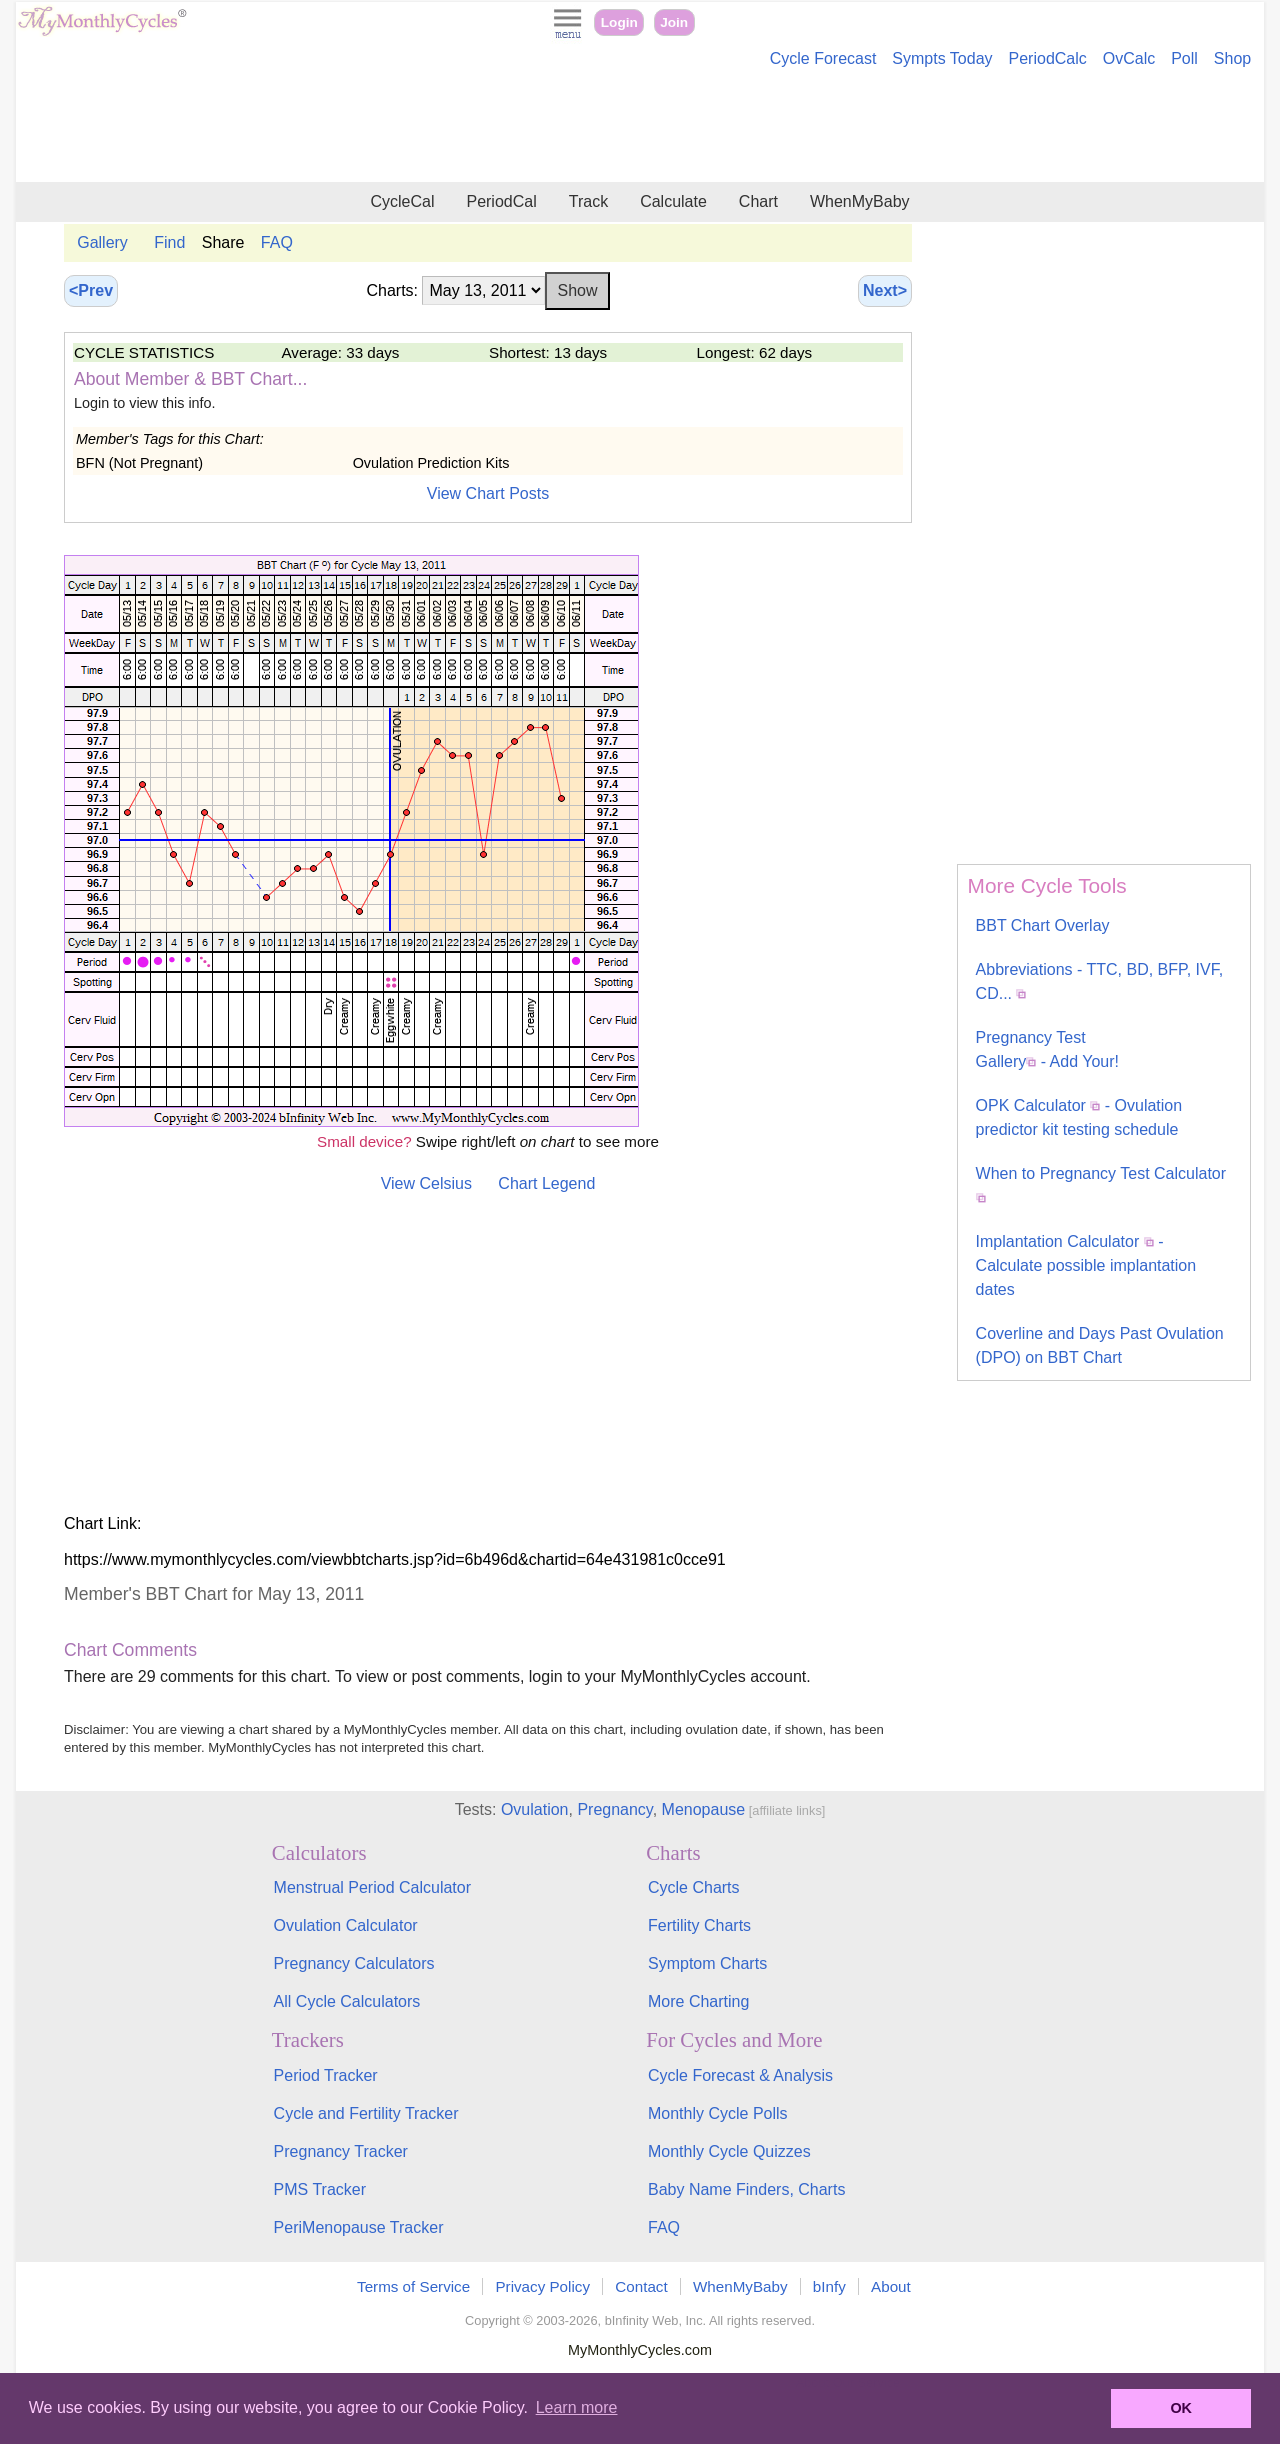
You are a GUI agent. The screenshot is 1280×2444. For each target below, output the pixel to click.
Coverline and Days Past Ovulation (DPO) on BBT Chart (1100, 1345)
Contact (641, 2286)
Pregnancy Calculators (354, 1963)
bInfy (829, 2286)
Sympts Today (942, 58)
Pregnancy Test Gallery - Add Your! (1047, 1049)
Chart (758, 201)
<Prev (91, 290)
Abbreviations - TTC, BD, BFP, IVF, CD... (1100, 981)
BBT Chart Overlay (1043, 925)
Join (674, 22)
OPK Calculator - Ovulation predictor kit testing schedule (1079, 1117)
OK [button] (1181, 2408)
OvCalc (1129, 58)
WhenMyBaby (860, 201)
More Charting (698, 2001)
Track (588, 201)
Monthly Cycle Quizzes (729, 2151)
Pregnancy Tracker (341, 2151)
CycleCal (402, 201)
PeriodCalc (1048, 58)
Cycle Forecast (823, 58)
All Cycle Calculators (347, 2001)
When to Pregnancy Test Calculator (1101, 1184)
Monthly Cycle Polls (718, 2113)
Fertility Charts (699, 1925)
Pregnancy (614, 1809)
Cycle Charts (694, 1887)
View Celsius (426, 1183)
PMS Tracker (320, 2189)
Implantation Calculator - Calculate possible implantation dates (1086, 1265)
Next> (885, 290)
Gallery (102, 242)
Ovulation (535, 1809)
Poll (1184, 58)
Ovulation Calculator (346, 1925)
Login (619, 22)
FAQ (277, 242)
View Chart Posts (488, 493)
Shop (1232, 58)
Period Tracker (326, 2075)
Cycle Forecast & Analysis (740, 2075)
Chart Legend (546, 1183)
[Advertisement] (640, 128)
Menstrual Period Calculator (372, 1887)
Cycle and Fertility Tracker (366, 2113)
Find (169, 242)
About (891, 2286)
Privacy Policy (542, 2286)
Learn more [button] (577, 2407)
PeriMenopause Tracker (359, 2227)
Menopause (704, 1809)
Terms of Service (413, 2286)
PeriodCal (501, 201)
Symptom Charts (707, 1963)
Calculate (673, 201)
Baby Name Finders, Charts (746, 2189)
